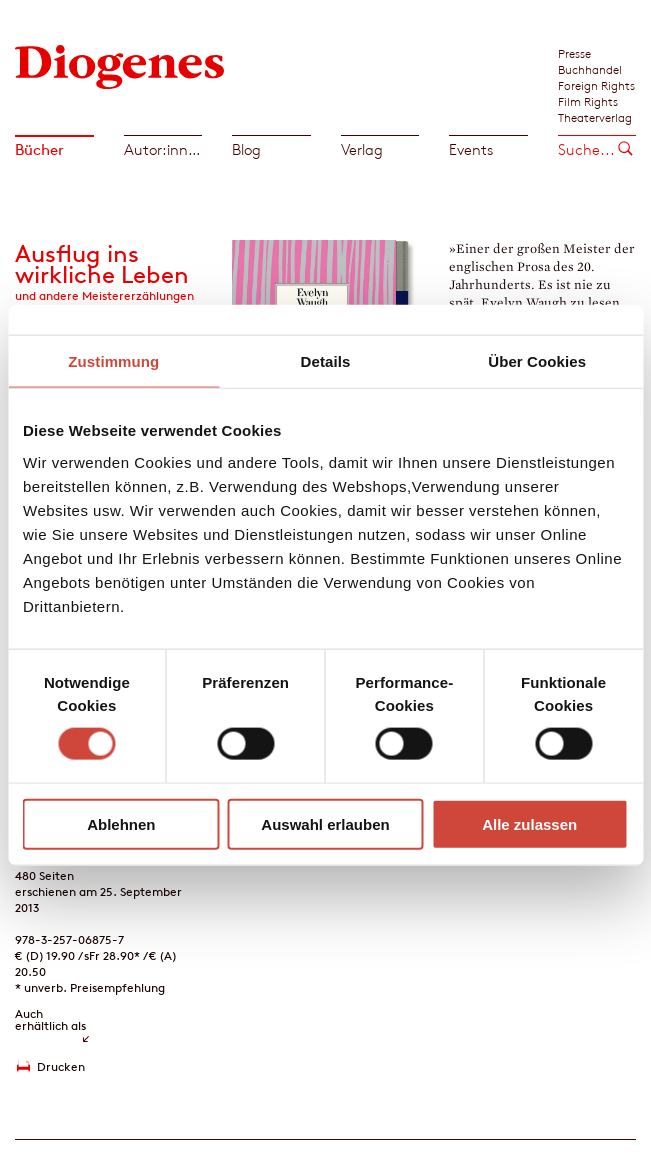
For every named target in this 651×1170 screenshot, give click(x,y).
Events (471, 149)
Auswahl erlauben (325, 823)
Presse (574, 53)
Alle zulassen (529, 823)
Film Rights (588, 101)
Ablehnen (121, 823)
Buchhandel (590, 69)
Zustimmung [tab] (113, 361)
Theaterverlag (595, 117)
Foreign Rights (596, 85)
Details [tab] (326, 361)
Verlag (362, 149)
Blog (246, 149)
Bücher (39, 149)
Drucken (61, 1066)
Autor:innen (163, 149)
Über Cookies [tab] (537, 361)
